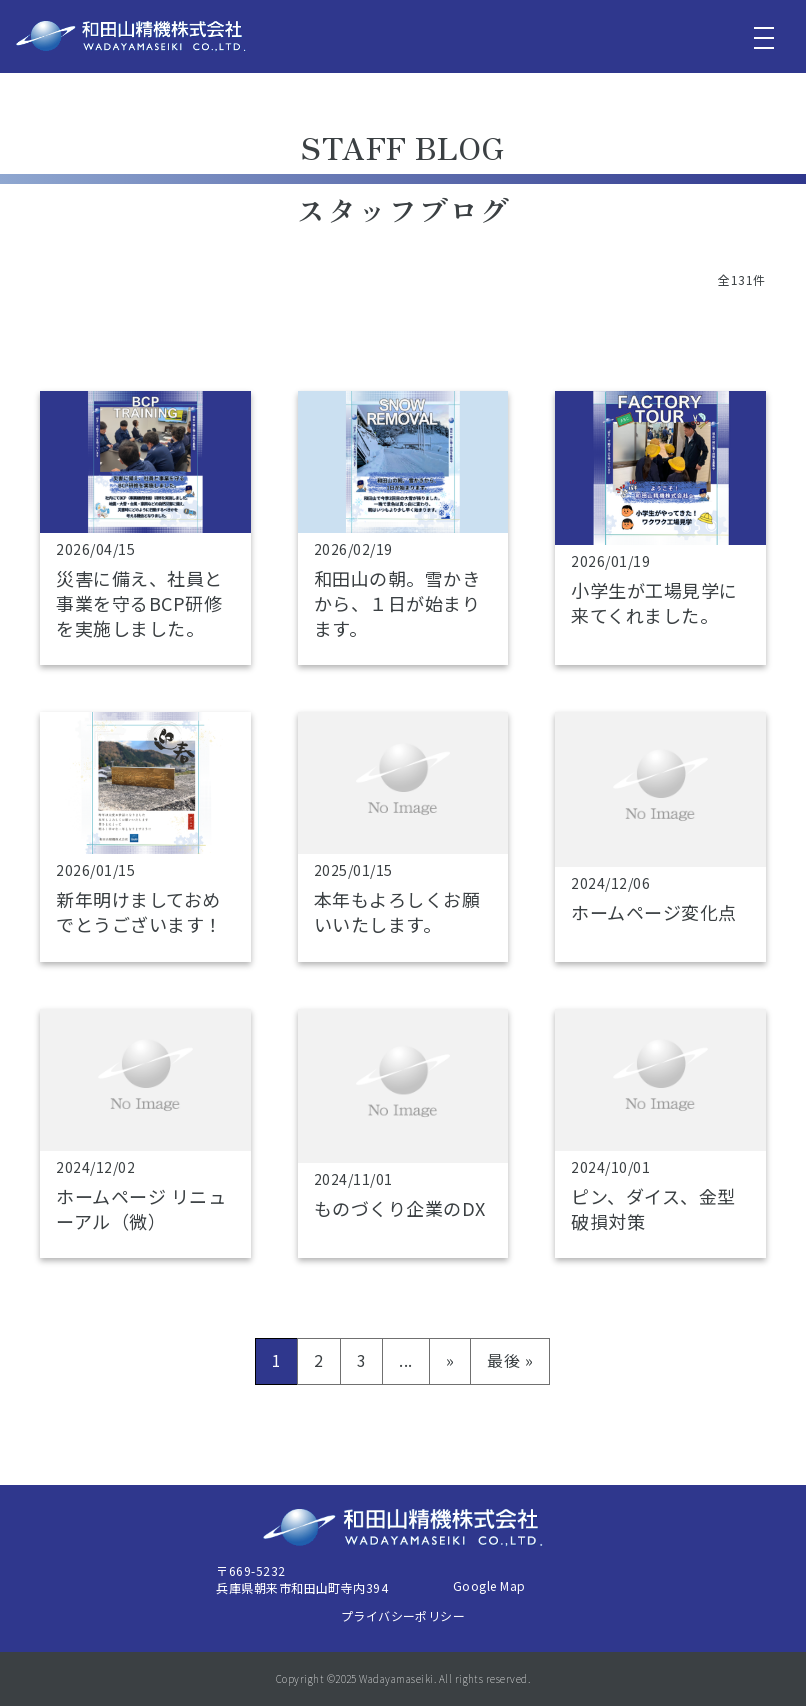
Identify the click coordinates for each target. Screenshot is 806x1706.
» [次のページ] (450, 1360)
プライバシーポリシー (403, 1615)
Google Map (489, 1585)
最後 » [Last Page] (510, 1360)
